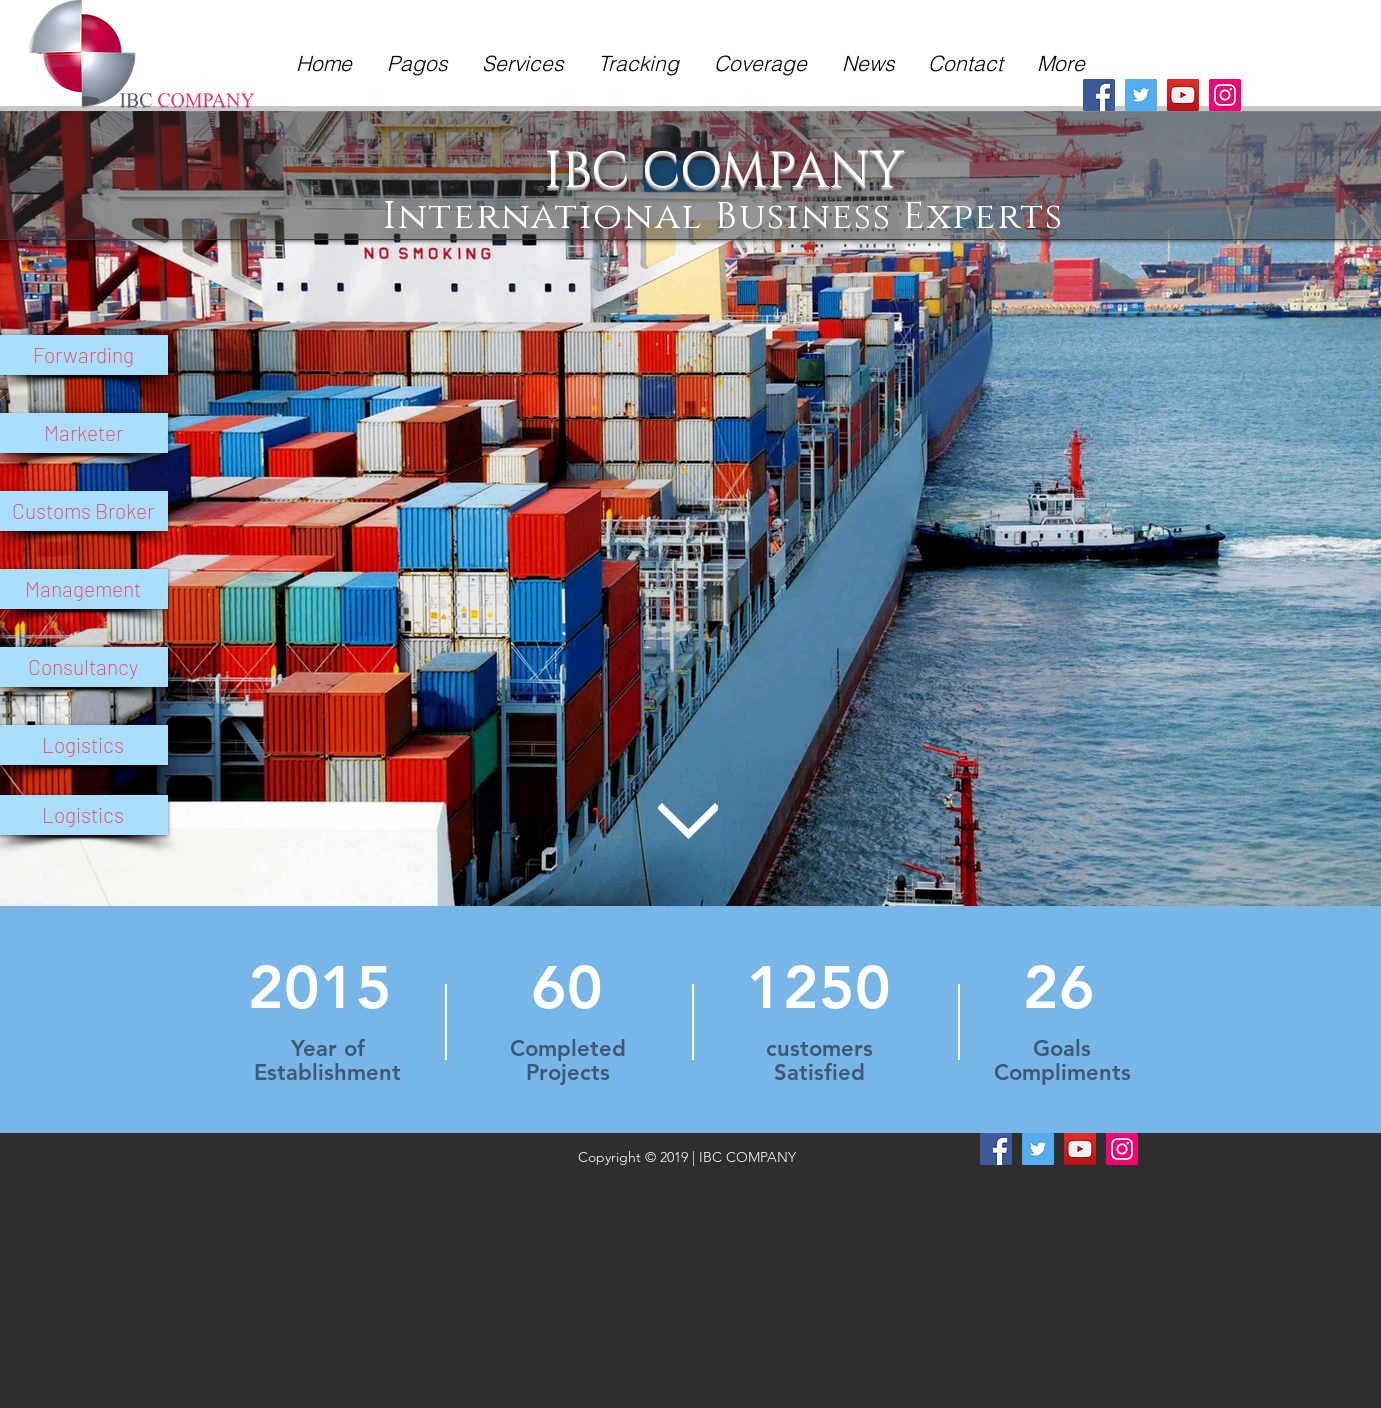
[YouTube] (1183, 95)
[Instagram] (1225, 95)
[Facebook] (1099, 95)
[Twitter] (1141, 95)
